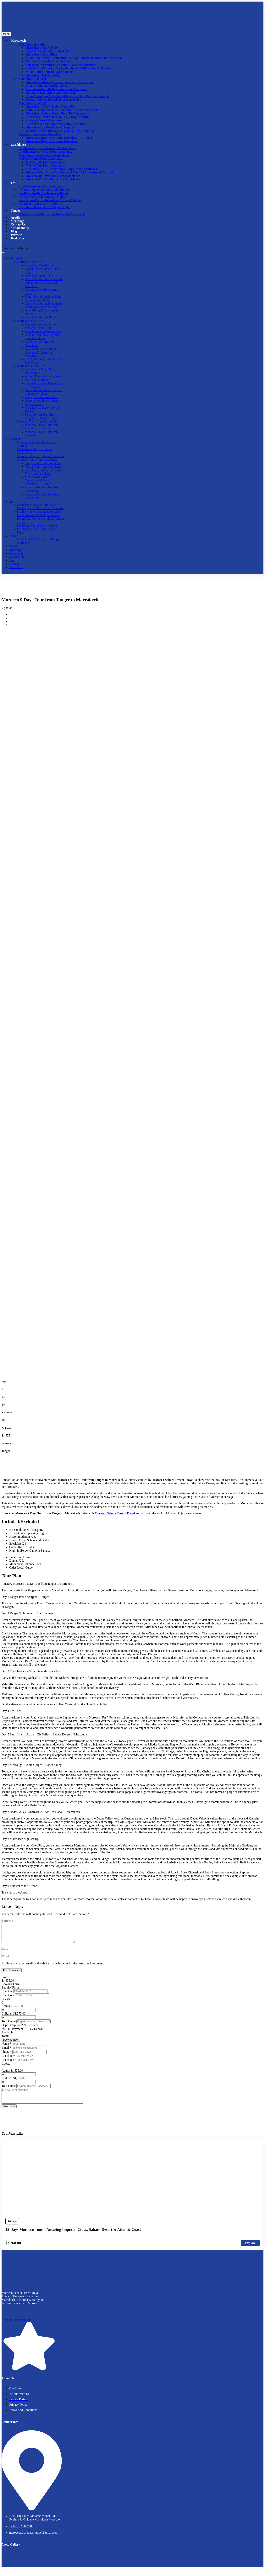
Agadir (13, 546)
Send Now (9, 2113)
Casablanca (16, 438)
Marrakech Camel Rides (40, 265)
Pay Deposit (36, 2033)
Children (7, 2018)
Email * (7, 2052)
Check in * (9, 2060)
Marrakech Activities (30, 261)
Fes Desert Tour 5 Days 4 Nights (37, 525)
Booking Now (10, 2044)
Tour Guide (9, 2025)
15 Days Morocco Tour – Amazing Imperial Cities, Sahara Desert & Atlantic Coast (73, 2237)
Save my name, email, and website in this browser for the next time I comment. (55, 1968)
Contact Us (16, 553)
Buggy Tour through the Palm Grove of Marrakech (43, 298)
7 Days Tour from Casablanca (43, 466)
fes (13, 182)
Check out (8, 1999)
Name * (7, 2048)
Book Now (18, 238)
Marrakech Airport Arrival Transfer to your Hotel (41, 326)
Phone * (7, 2056)
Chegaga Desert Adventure (41, 397)
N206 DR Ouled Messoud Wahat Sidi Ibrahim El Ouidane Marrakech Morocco (34, 2525)
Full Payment (15, 2033)
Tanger (15, 210)
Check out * (9, 2064)
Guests (6, 2003)
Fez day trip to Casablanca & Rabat (39, 511)
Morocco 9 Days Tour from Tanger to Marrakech (52, 214)
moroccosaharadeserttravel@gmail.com (33, 2540)
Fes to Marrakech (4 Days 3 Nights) (39, 515)
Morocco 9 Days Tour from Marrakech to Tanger (41, 426)
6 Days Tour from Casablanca (43, 463)
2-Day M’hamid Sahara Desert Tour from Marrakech (44, 378)
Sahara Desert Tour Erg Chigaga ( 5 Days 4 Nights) (42, 416)
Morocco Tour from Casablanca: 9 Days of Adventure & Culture (38, 480)
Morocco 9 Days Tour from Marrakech (52, 141)
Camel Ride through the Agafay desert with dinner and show (44, 305)
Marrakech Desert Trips (31, 366)
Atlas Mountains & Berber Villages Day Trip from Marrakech (41, 352)
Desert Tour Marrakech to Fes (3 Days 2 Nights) (43, 392)
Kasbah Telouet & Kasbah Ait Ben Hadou (53, 99)
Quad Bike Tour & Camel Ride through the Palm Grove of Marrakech (74, 58)
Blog (12, 560)
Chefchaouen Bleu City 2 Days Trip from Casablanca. (44, 471)
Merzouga (15, 549)
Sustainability (20, 228)
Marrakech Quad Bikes (39, 275)
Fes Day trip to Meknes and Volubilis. (40, 508)
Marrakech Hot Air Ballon (41, 317)
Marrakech (16, 258)
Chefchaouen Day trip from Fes (36, 504)
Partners (14, 563)
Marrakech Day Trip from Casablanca (40, 456)
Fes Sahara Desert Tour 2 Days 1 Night (44, 207)
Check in (7, 1995)
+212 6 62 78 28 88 (21, 2533)
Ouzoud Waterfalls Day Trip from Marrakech (42, 336)
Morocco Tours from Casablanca (37, 459)
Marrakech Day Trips (30, 320)
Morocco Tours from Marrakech (37, 421)
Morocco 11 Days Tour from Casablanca (53, 179)
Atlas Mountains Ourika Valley (44, 331)
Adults (6, 2010)
